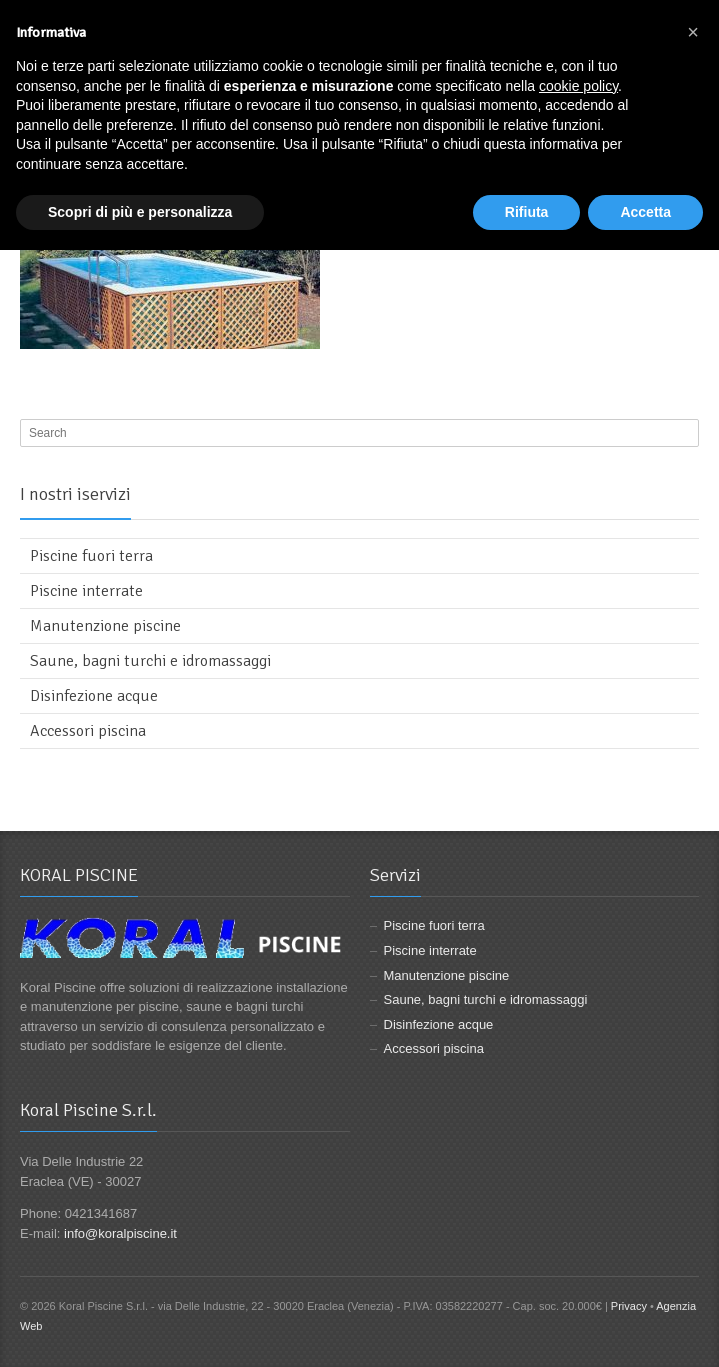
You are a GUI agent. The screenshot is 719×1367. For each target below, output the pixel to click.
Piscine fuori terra (91, 556)
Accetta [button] (645, 212)
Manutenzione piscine (105, 626)
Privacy (629, 1306)
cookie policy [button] (578, 86)
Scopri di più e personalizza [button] (140, 212)
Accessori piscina (88, 731)
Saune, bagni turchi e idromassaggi (150, 661)
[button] (693, 32)
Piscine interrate (86, 591)
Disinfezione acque (94, 696)
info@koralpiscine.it (120, 1233)
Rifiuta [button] (527, 212)
